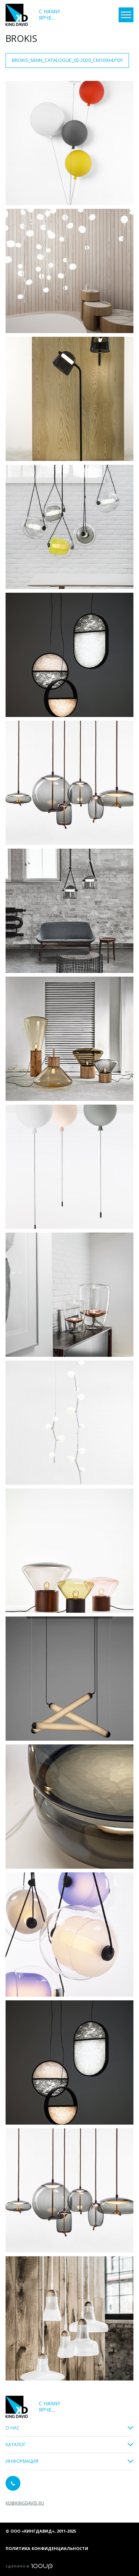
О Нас (13, 2428)
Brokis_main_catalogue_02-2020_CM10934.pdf (67, 60)
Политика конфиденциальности (47, 2548)
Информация (22, 2461)
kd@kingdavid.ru (25, 2503)
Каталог (16, 2445)
